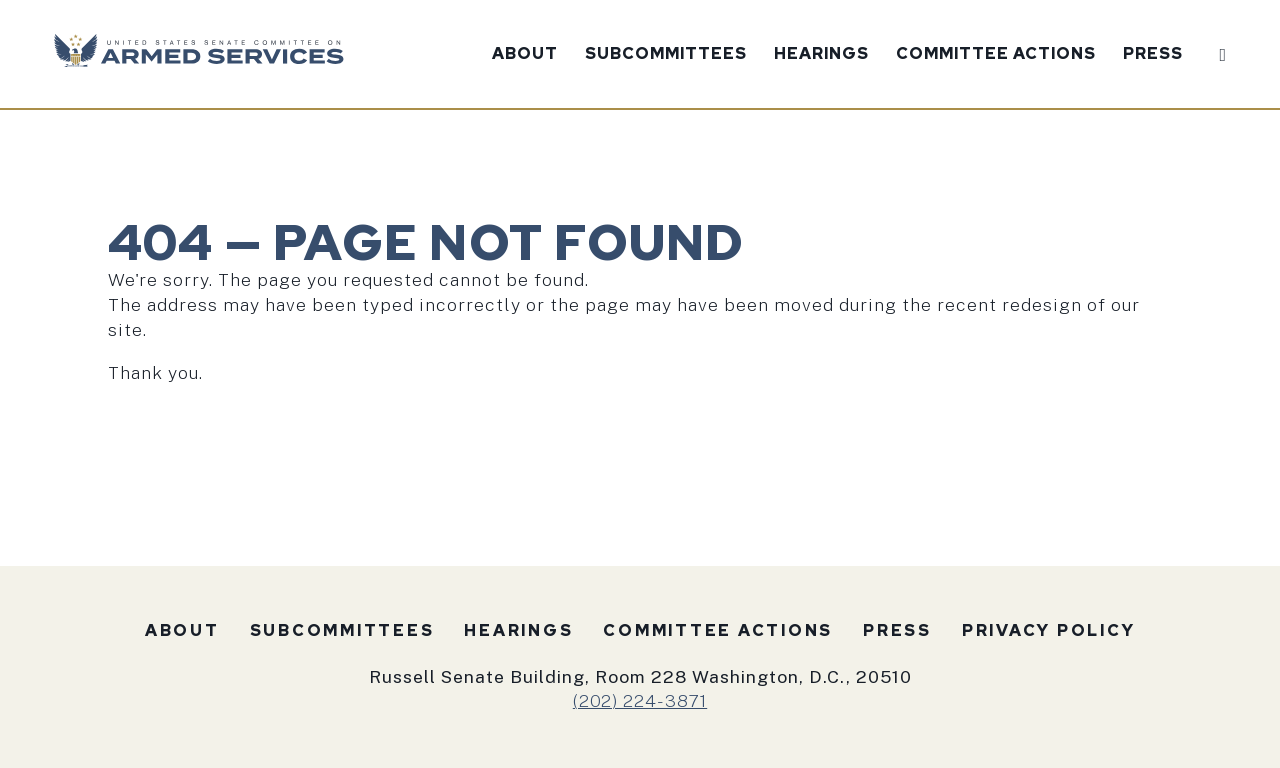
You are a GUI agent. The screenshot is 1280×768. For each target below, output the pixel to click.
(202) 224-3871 (640, 700)
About (525, 55)
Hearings (821, 55)
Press (1153, 55)
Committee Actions (996, 55)
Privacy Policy (1049, 630)
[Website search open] (1218, 51)
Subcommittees (666, 55)
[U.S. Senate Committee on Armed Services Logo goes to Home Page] (205, 54)
